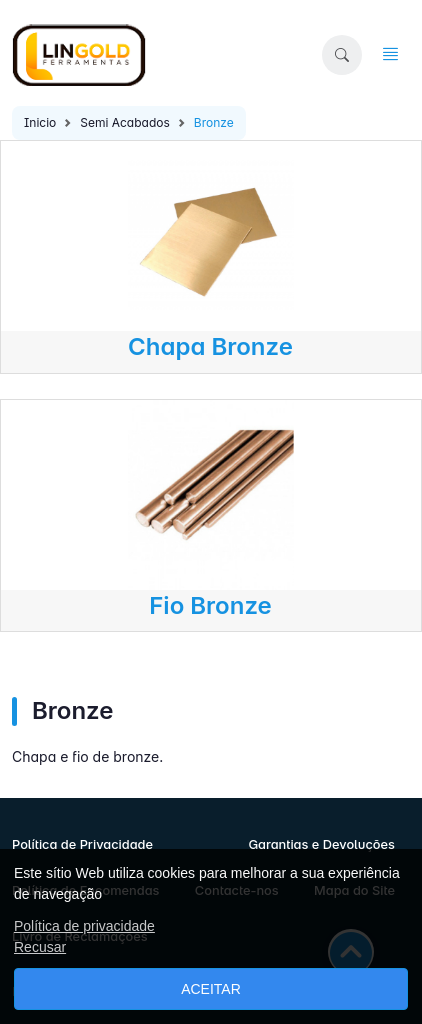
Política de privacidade (84, 926)
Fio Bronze (210, 605)
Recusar (40, 947)
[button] (342, 55)
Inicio (40, 122)
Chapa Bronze (210, 346)
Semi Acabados (125, 122)
